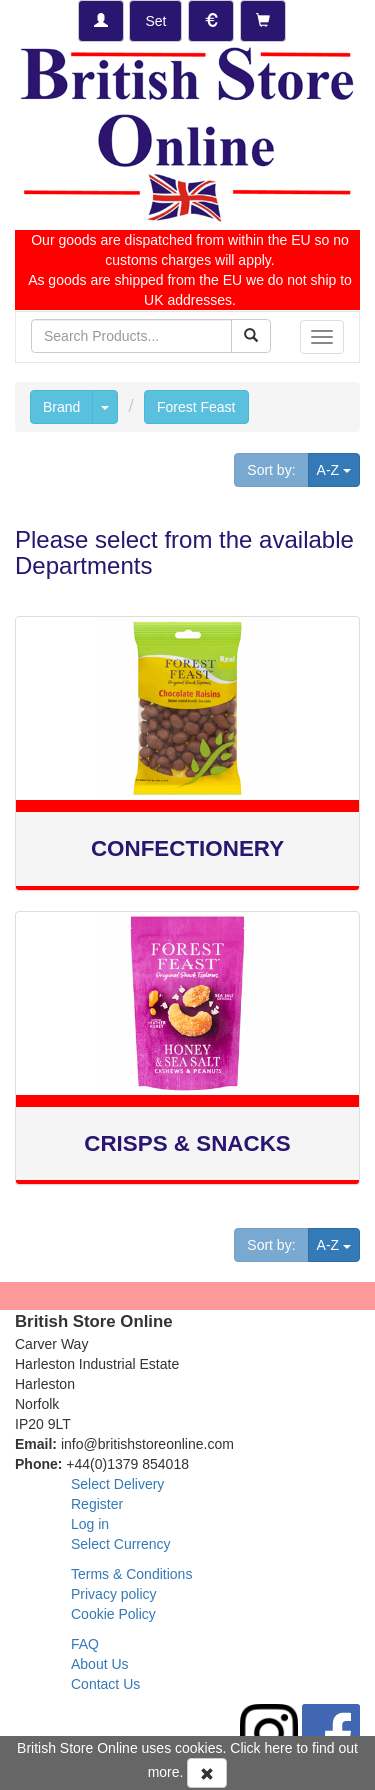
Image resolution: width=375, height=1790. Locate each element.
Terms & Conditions (131, 1574)
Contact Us (105, 1684)
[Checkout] (263, 21)
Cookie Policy (113, 1614)
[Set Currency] (211, 21)
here (279, 1748)
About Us (100, 1664)
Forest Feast (196, 407)
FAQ (85, 1644)
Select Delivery (117, 1484)
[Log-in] (101, 21)
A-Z (338, 468)
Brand (61, 407)
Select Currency (121, 1544)
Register (97, 1504)
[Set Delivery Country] (155, 21)
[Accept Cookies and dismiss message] (207, 1773)
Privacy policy (114, 1594)
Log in (90, 1524)
